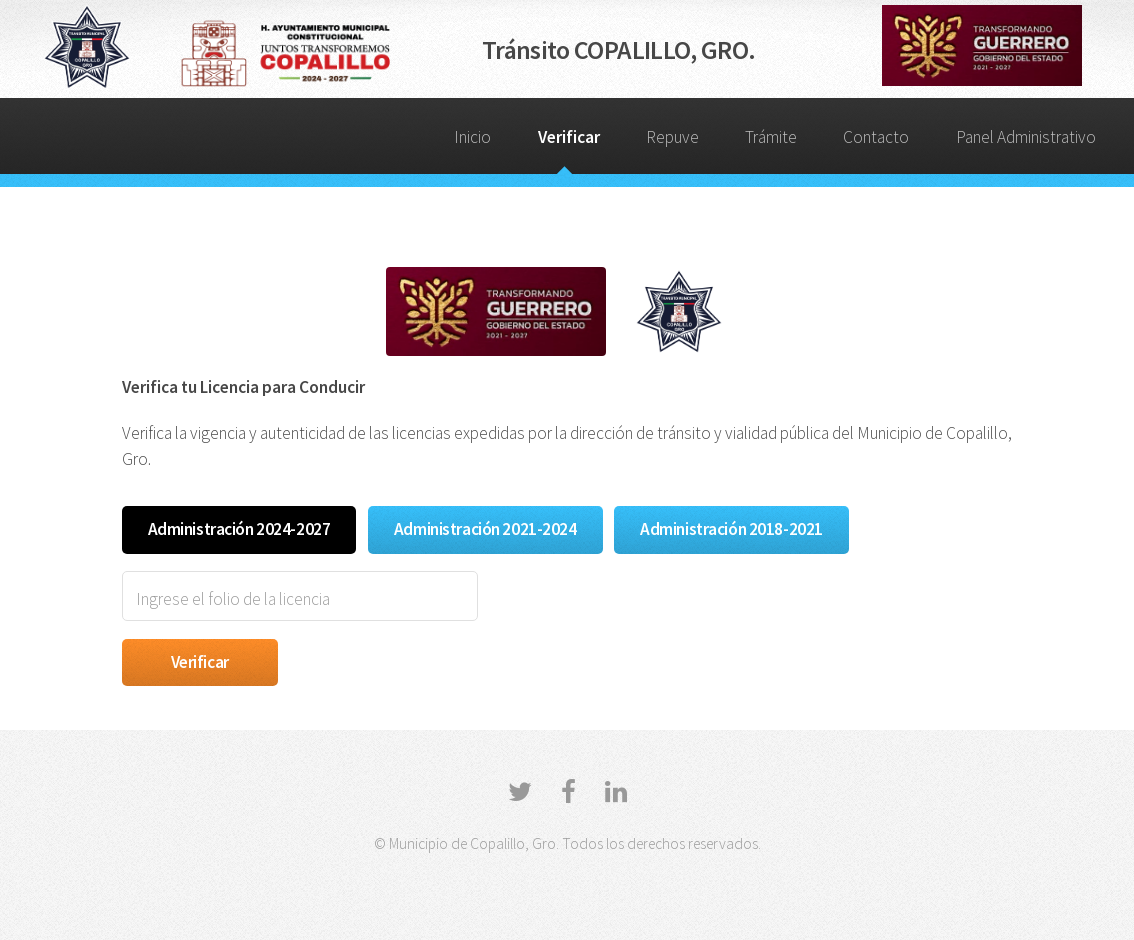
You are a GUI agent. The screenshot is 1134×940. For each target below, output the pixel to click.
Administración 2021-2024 (485, 529)
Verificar (569, 137)
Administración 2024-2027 (239, 529)
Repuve (672, 137)
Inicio (472, 137)
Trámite (771, 137)
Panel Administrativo (1026, 137)
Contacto (876, 137)
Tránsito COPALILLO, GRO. (618, 49)
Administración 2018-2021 (731, 529)
